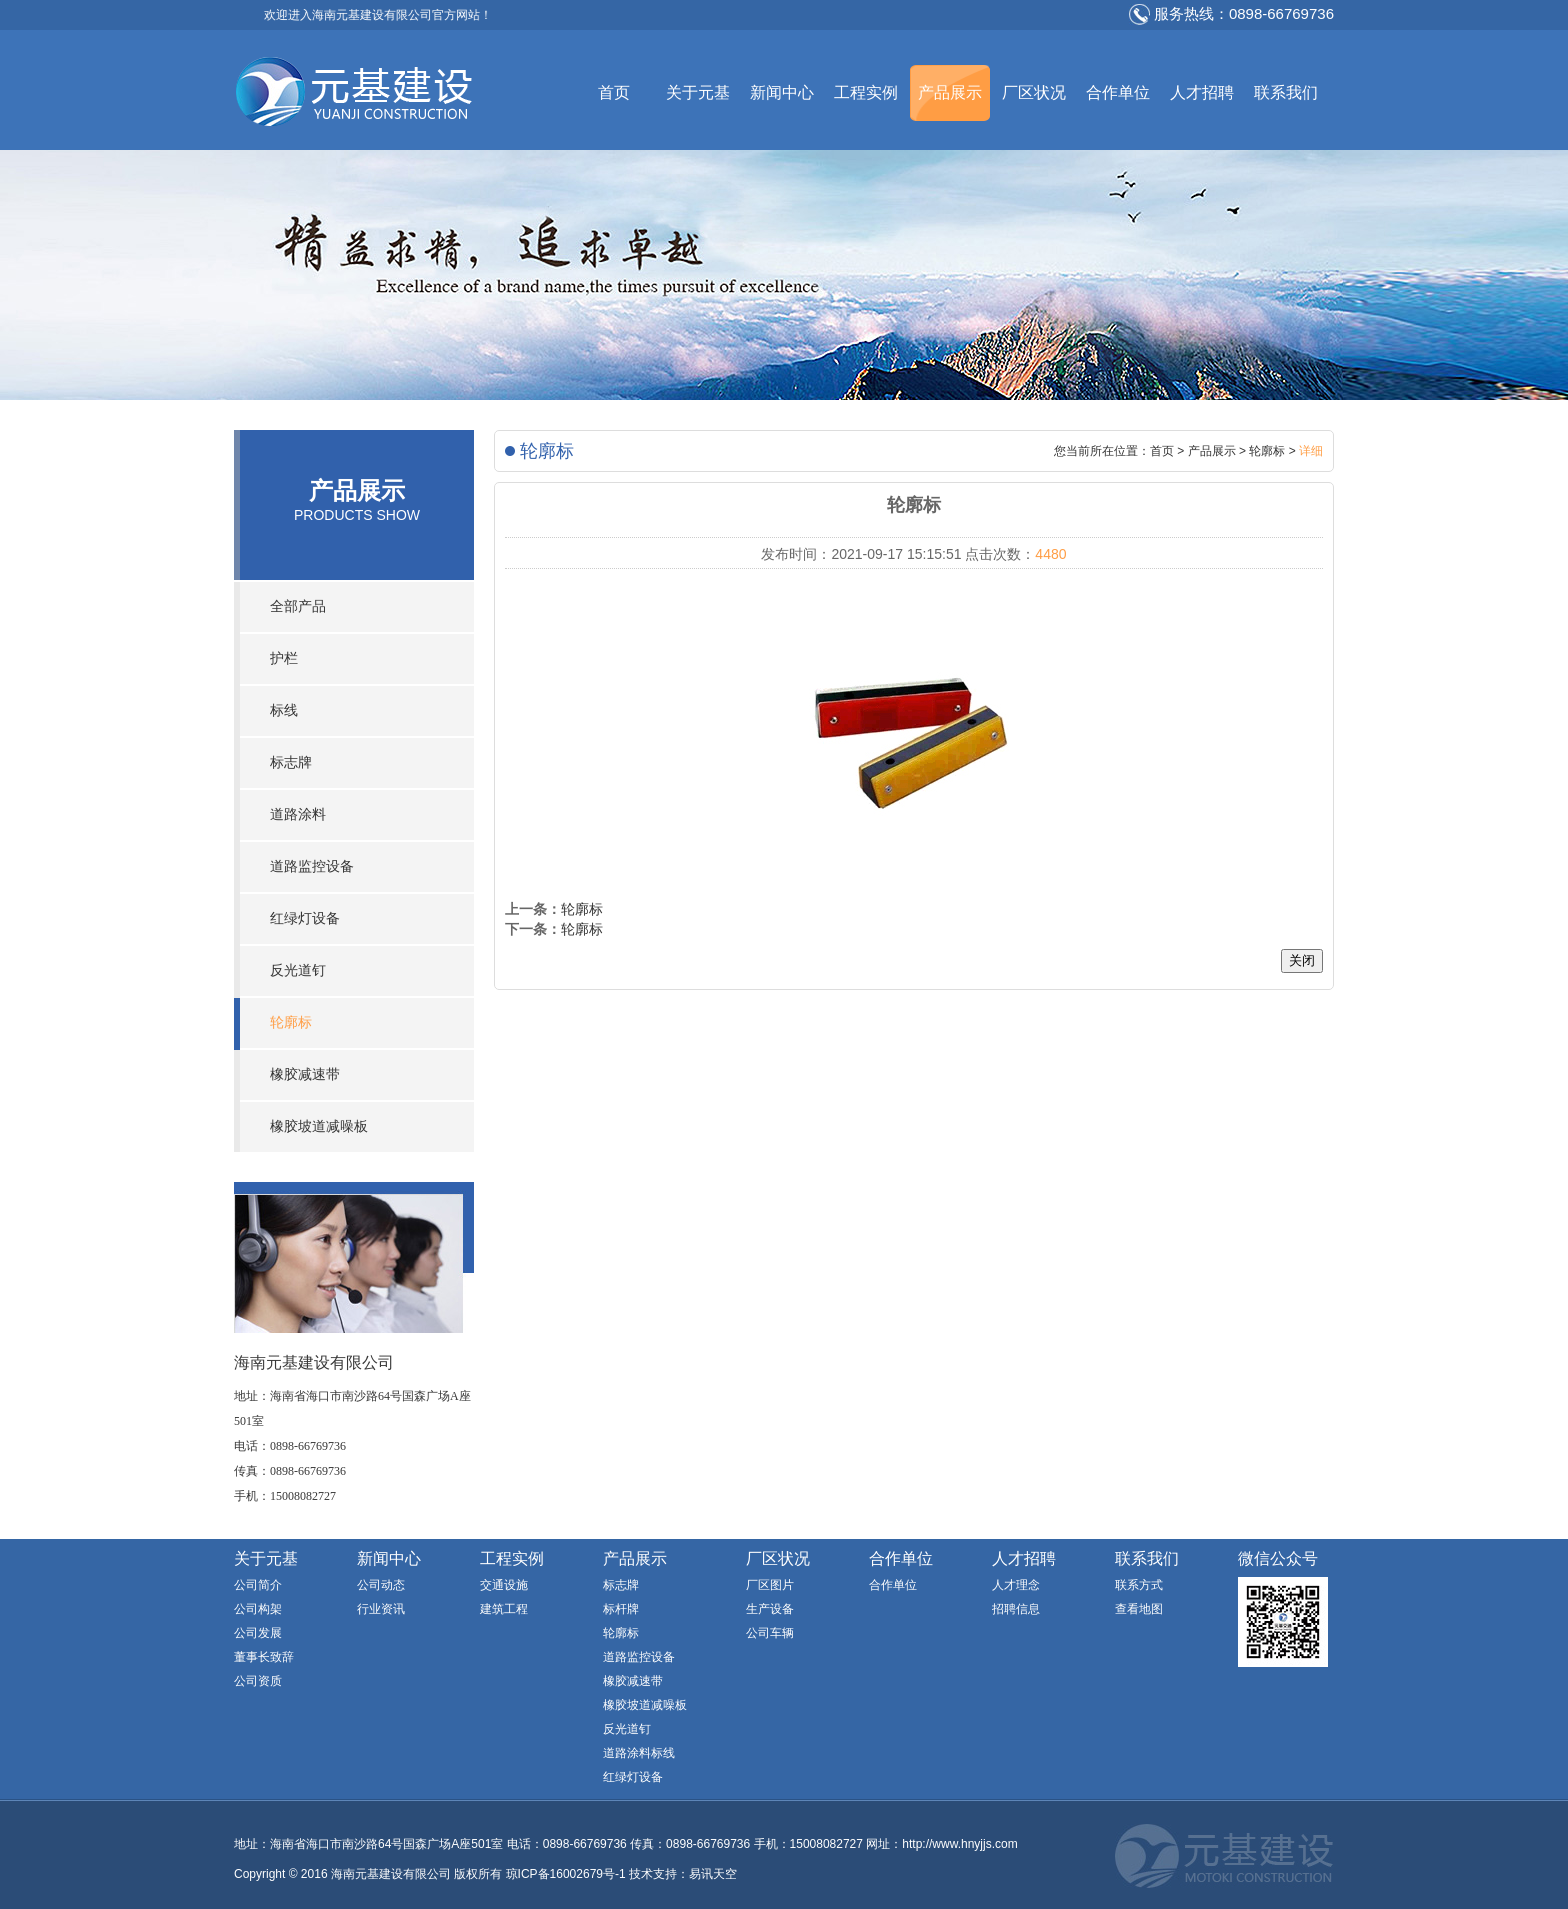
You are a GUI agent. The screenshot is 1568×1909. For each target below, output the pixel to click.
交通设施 (504, 1585)
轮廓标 (291, 1022)
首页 (614, 92)
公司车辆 (770, 1633)
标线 (284, 710)
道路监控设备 (312, 866)
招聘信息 (1016, 1609)
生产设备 (770, 1609)
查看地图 (1139, 1609)
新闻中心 (782, 92)
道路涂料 (298, 814)
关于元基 (698, 92)
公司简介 (258, 1585)
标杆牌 (621, 1609)
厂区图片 (770, 1585)
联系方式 (1139, 1585)
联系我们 (1286, 92)
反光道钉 (298, 970)
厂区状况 (1034, 92)
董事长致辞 (264, 1657)
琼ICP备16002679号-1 (566, 1874)
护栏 (284, 658)
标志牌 (291, 762)
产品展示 (950, 92)
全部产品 (298, 606)
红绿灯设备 (305, 918)
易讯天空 (713, 1874)
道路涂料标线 (639, 1753)
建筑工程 (504, 1609)
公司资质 (258, 1681)
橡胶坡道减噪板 (319, 1126)
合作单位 (1118, 92)
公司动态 (381, 1585)
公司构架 (258, 1609)
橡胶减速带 (305, 1074)
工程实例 (866, 92)
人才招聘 (1202, 92)
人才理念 (1016, 1585)
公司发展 (258, 1633)
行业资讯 (381, 1609)
